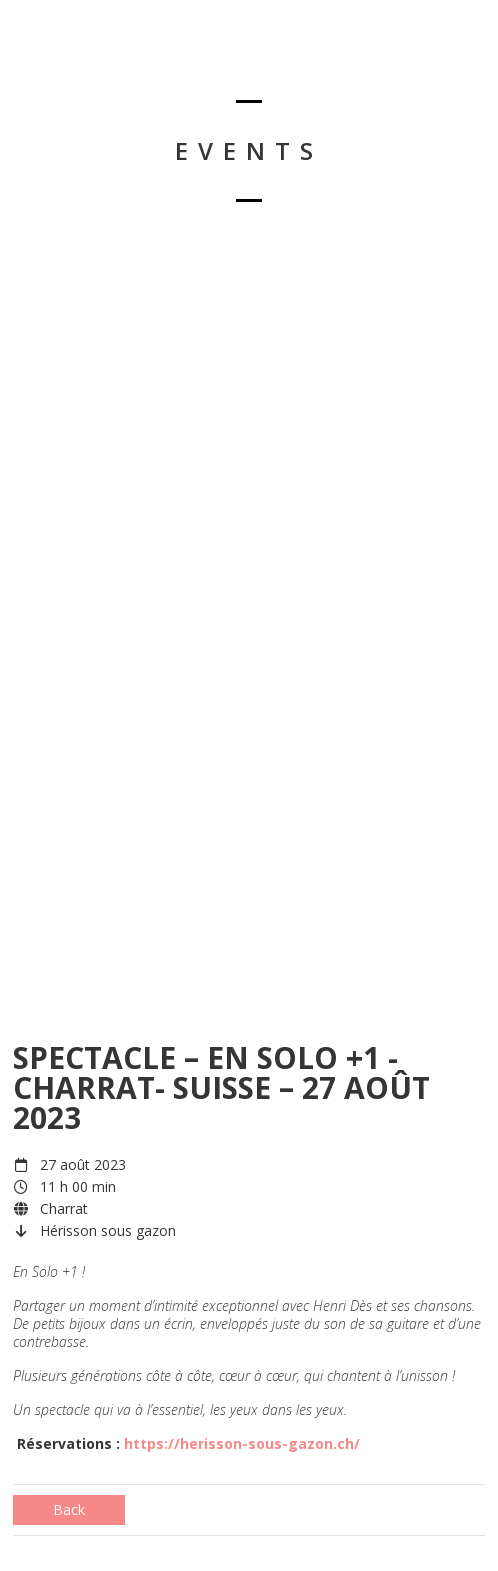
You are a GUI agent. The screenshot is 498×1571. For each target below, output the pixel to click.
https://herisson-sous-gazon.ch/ (242, 1443)
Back (69, 1509)
